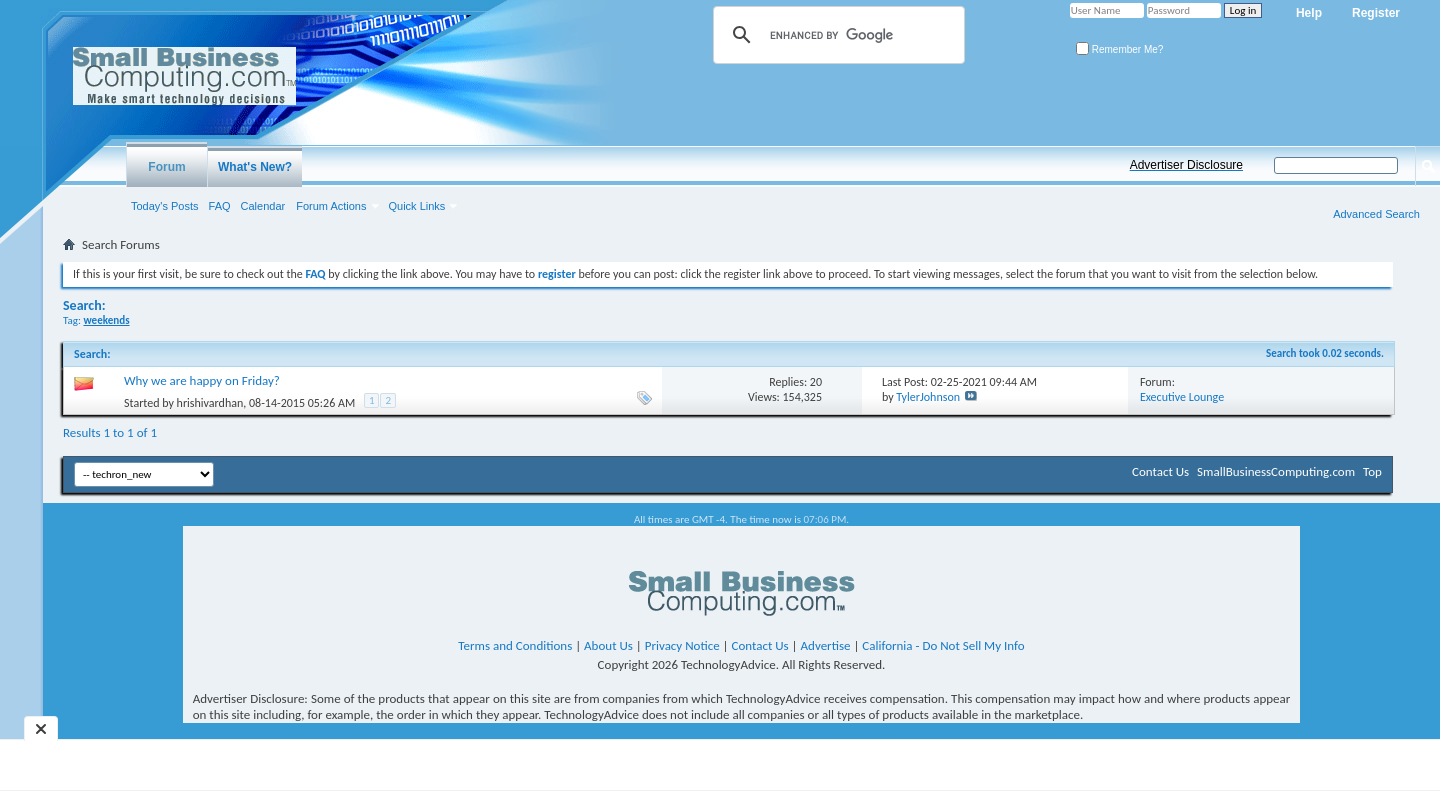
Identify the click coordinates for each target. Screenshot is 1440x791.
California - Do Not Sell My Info (943, 645)
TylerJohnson (928, 397)
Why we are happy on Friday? (202, 380)
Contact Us (1160, 471)
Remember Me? (1119, 49)
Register (1376, 13)
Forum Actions (331, 206)
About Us (608, 645)
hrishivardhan (210, 403)
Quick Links (417, 206)
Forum (166, 167)
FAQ (220, 206)
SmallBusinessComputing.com (1276, 471)
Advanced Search (1376, 214)
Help (1309, 13)
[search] (836, 35)
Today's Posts (165, 206)
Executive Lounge (1182, 397)
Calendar (263, 206)
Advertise (826, 645)
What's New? (255, 167)
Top (1372, 471)
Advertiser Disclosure (1186, 165)
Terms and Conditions (515, 645)
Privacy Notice (682, 645)
